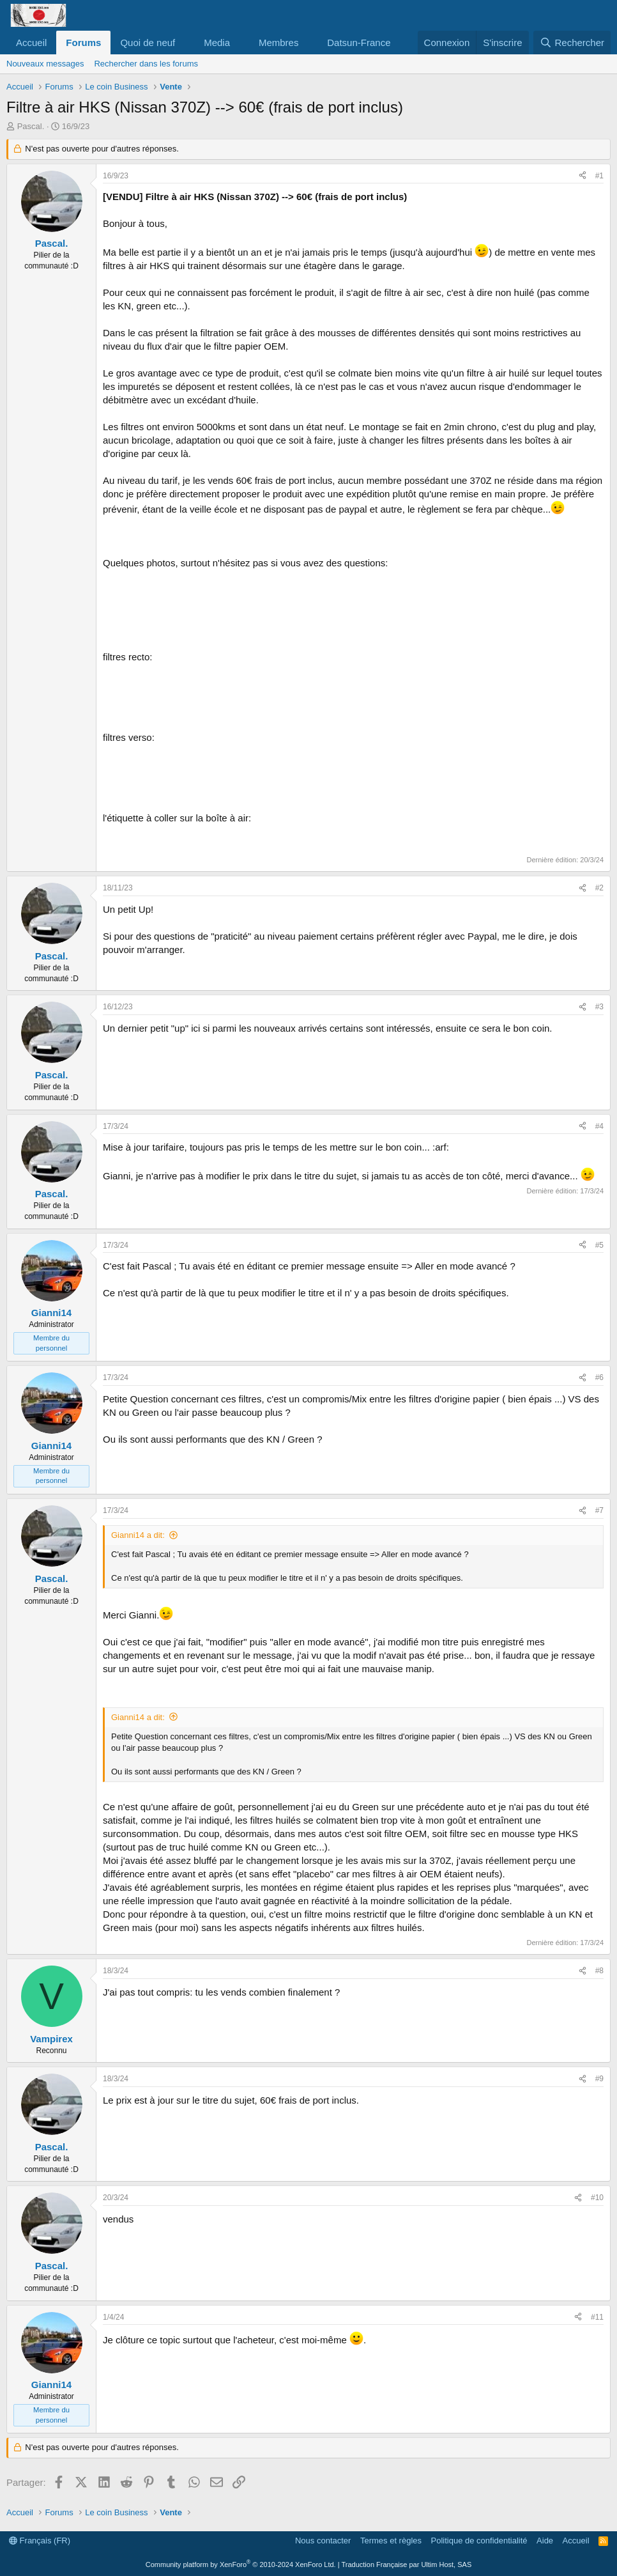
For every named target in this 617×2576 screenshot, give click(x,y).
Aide (545, 2540)
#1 (599, 175)
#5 (599, 1245)
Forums (83, 42)
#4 (599, 1126)
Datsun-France (358, 42)
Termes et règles (391, 2540)
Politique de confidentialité (479, 2540)
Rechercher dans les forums (146, 63)
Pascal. (31, 126)
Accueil (31, 42)
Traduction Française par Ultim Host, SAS (406, 2564)
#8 (599, 1970)
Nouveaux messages (45, 63)
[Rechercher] (572, 42)
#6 (599, 1377)
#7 (599, 1510)
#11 (597, 2317)
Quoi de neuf (147, 42)
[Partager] (582, 176)
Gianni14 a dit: (138, 1535)
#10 (597, 2197)
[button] (185, 42)
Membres (279, 42)
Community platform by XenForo (241, 2564)
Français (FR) (39, 2540)
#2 (599, 887)
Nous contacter (323, 2540)
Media (217, 42)
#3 (599, 1006)
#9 (599, 2078)
